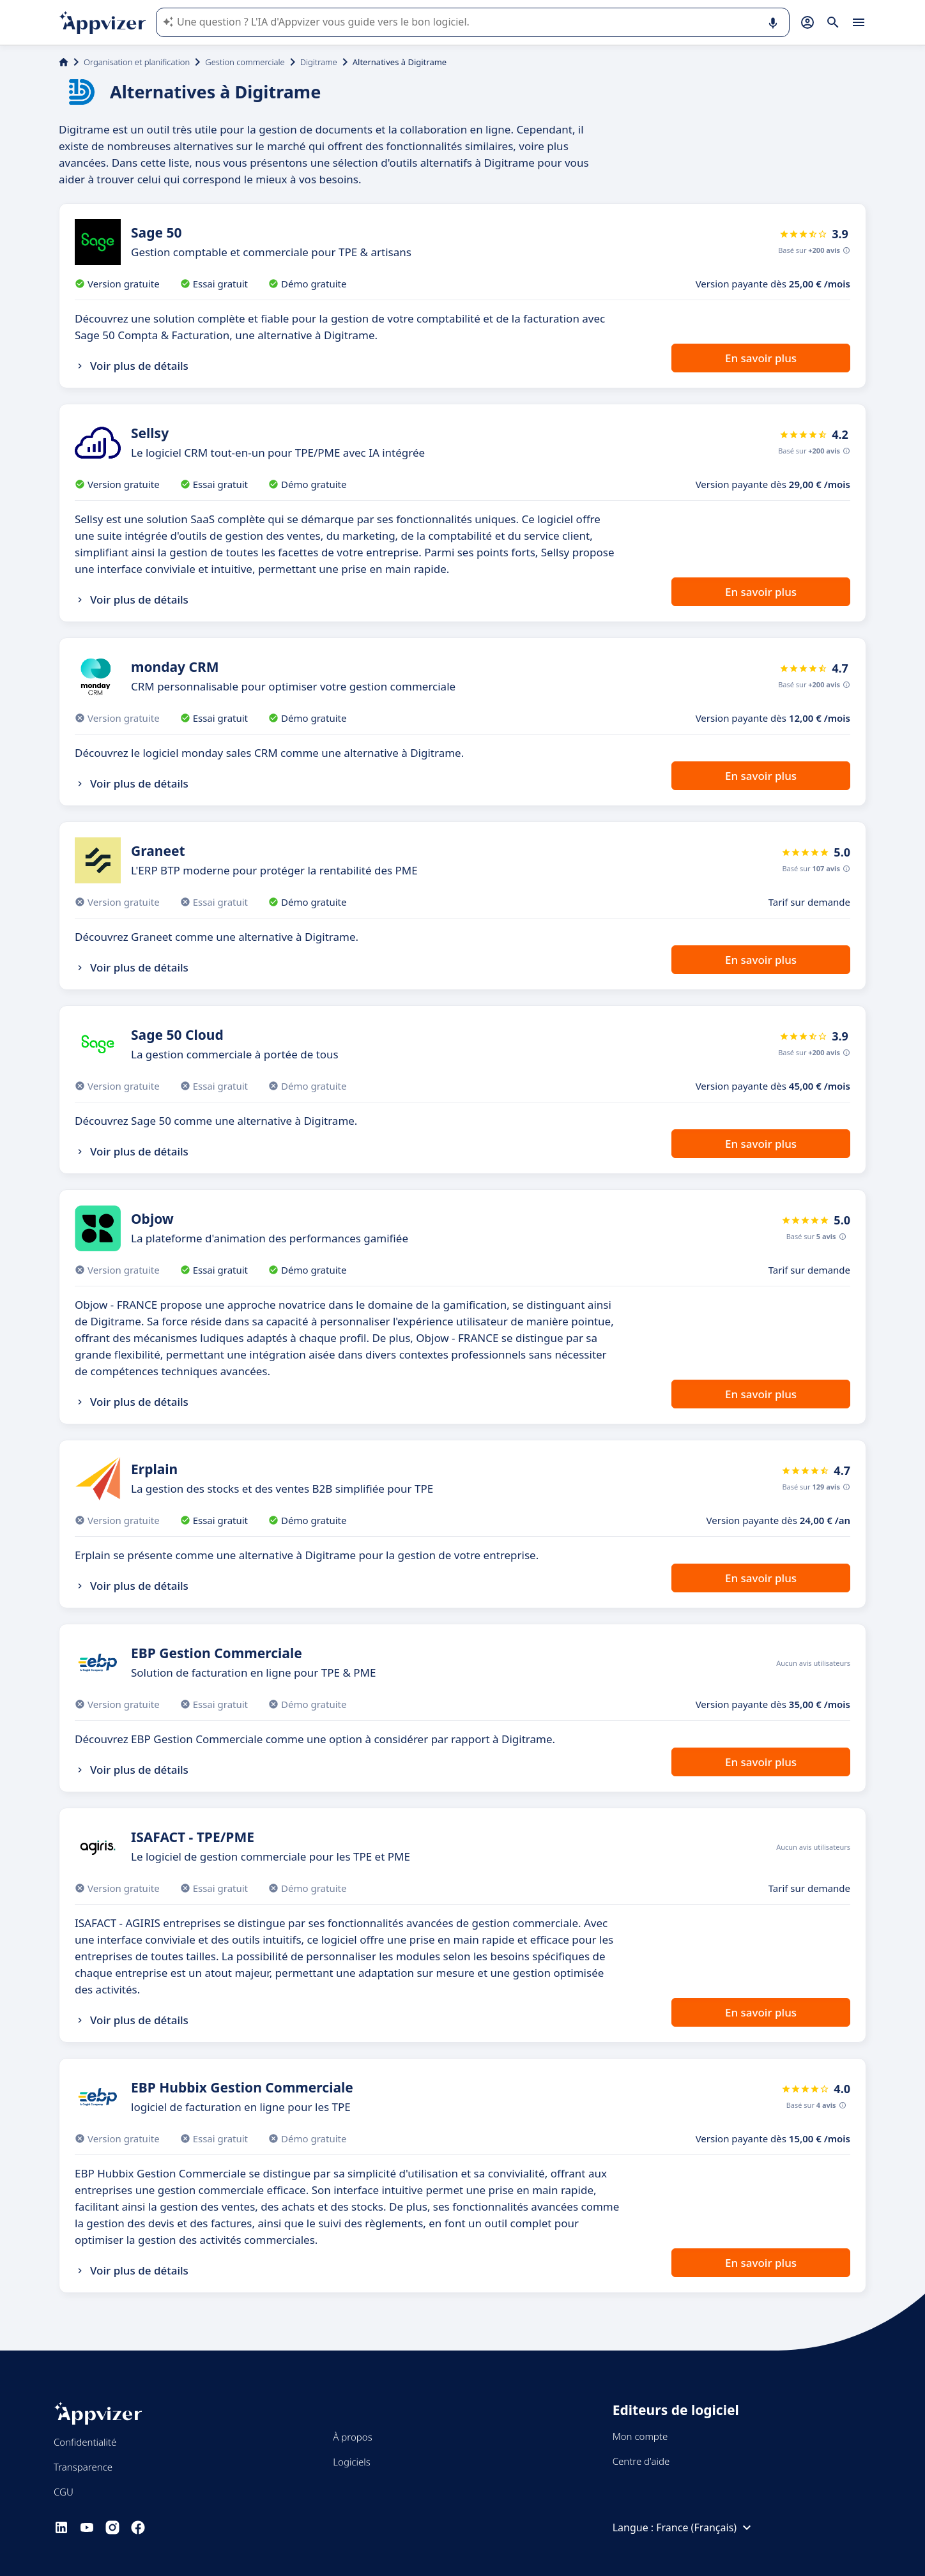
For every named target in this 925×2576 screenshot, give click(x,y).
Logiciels (351, 2461)
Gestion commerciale (244, 62)
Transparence (83, 2466)
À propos (352, 2436)
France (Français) (705, 2527)
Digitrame (318, 62)
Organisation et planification (137, 62)
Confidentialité (85, 2441)
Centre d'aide (641, 2461)
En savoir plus (761, 358)
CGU (63, 2491)
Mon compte (640, 2436)
